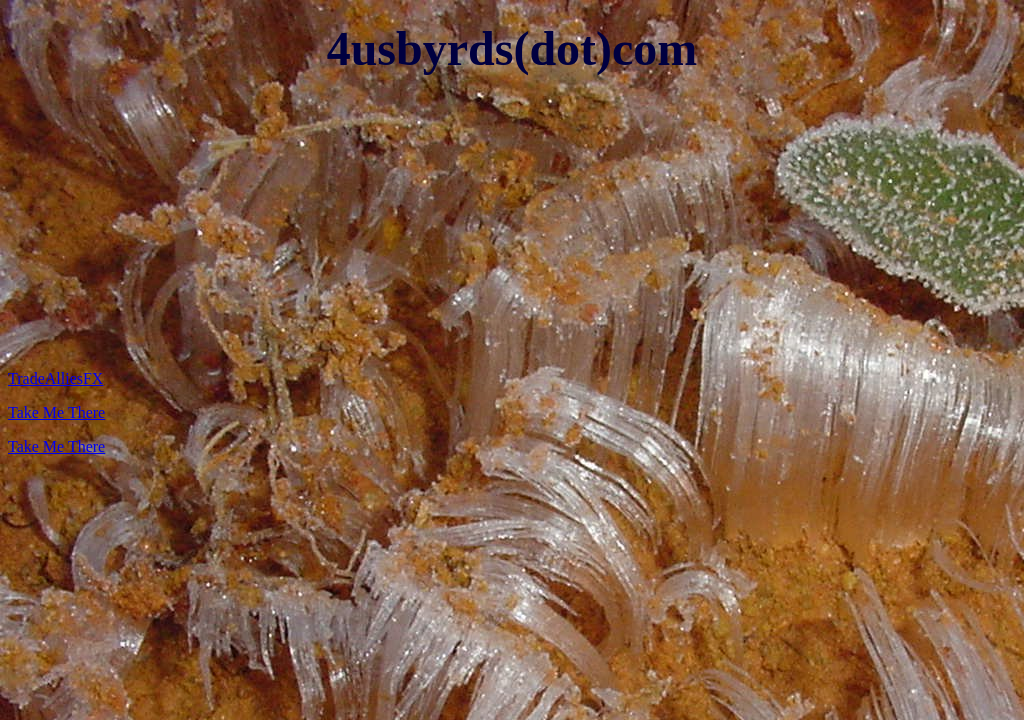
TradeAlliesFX (55, 378)
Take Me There (56, 412)
